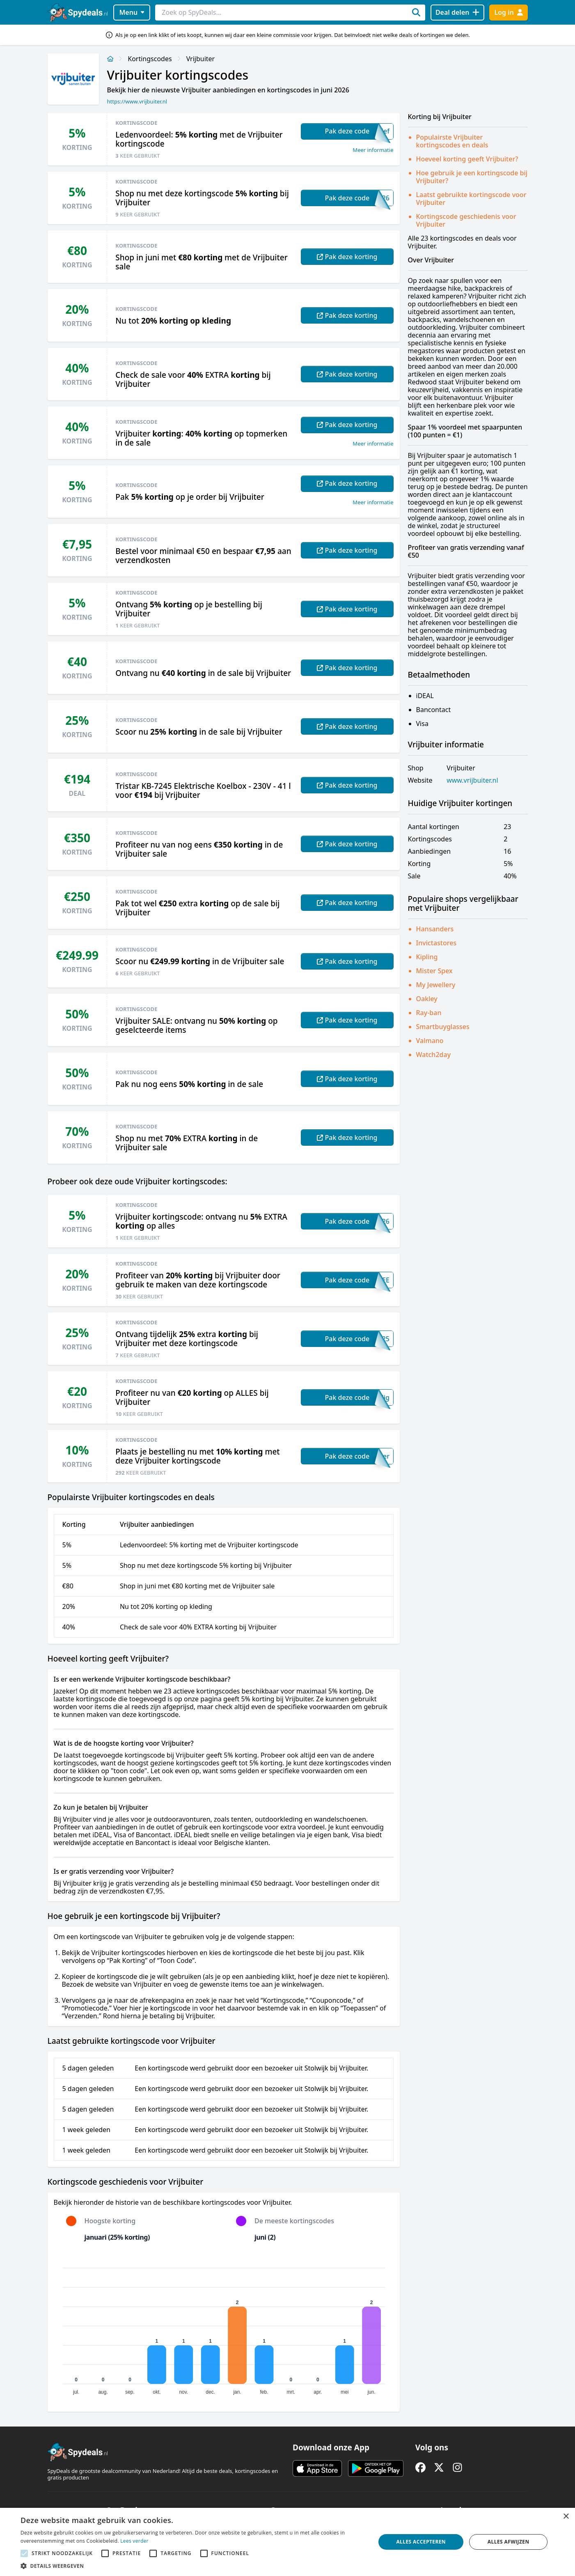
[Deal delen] (457, 13)
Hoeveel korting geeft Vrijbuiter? (467, 158)
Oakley (427, 998)
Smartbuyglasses (443, 1026)
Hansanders (435, 928)
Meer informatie (373, 150)
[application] (224, 2327)
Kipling (427, 956)
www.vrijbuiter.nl (472, 780)
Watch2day (433, 1054)
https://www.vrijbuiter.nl (137, 101)
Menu (131, 12)
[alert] (287, 2542)
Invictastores (436, 942)
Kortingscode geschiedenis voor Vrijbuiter (466, 220)
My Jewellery (436, 984)
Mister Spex (434, 970)
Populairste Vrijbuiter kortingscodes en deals (452, 141)
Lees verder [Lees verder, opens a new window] (134, 2540)
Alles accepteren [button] (421, 2541)
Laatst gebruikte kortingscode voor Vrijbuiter (471, 198)
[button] (193, 2566)
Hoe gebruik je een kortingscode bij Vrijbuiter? (472, 176)
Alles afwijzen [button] (508, 2541)
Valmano (430, 1040)
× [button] (566, 2517)
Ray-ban (429, 1012)
